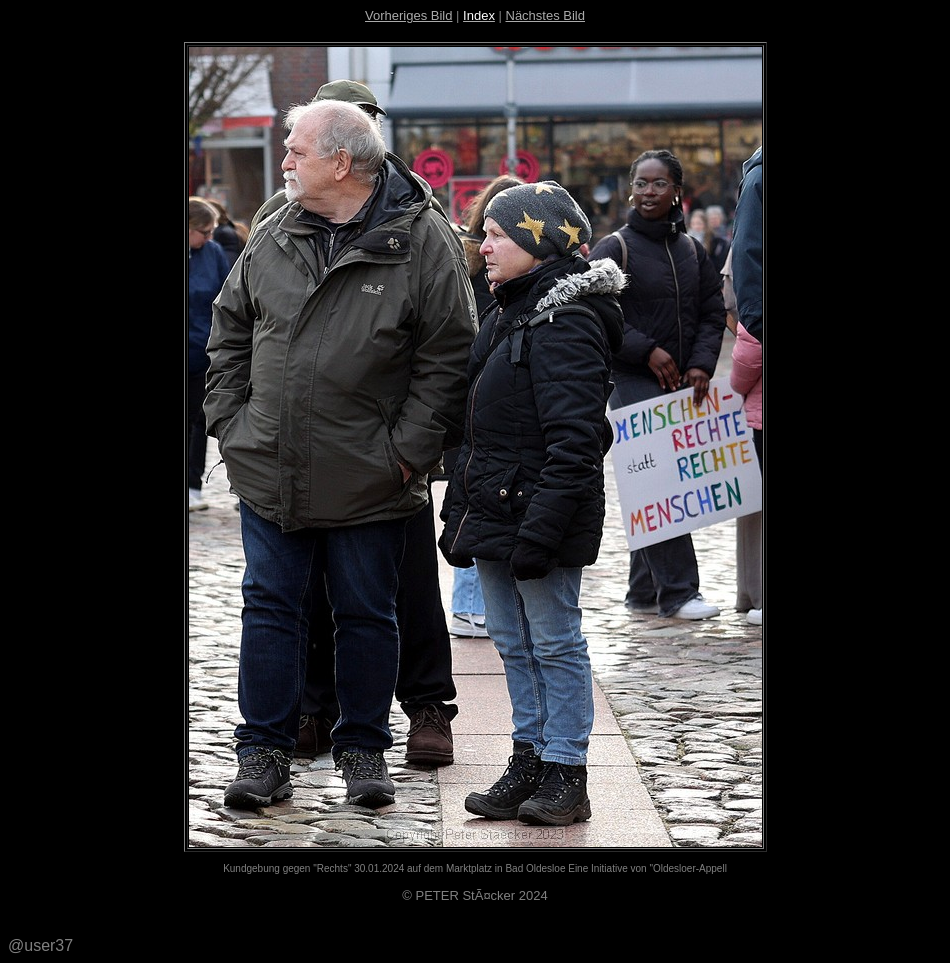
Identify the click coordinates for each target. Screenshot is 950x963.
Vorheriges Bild (408, 15)
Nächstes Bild (545, 15)
